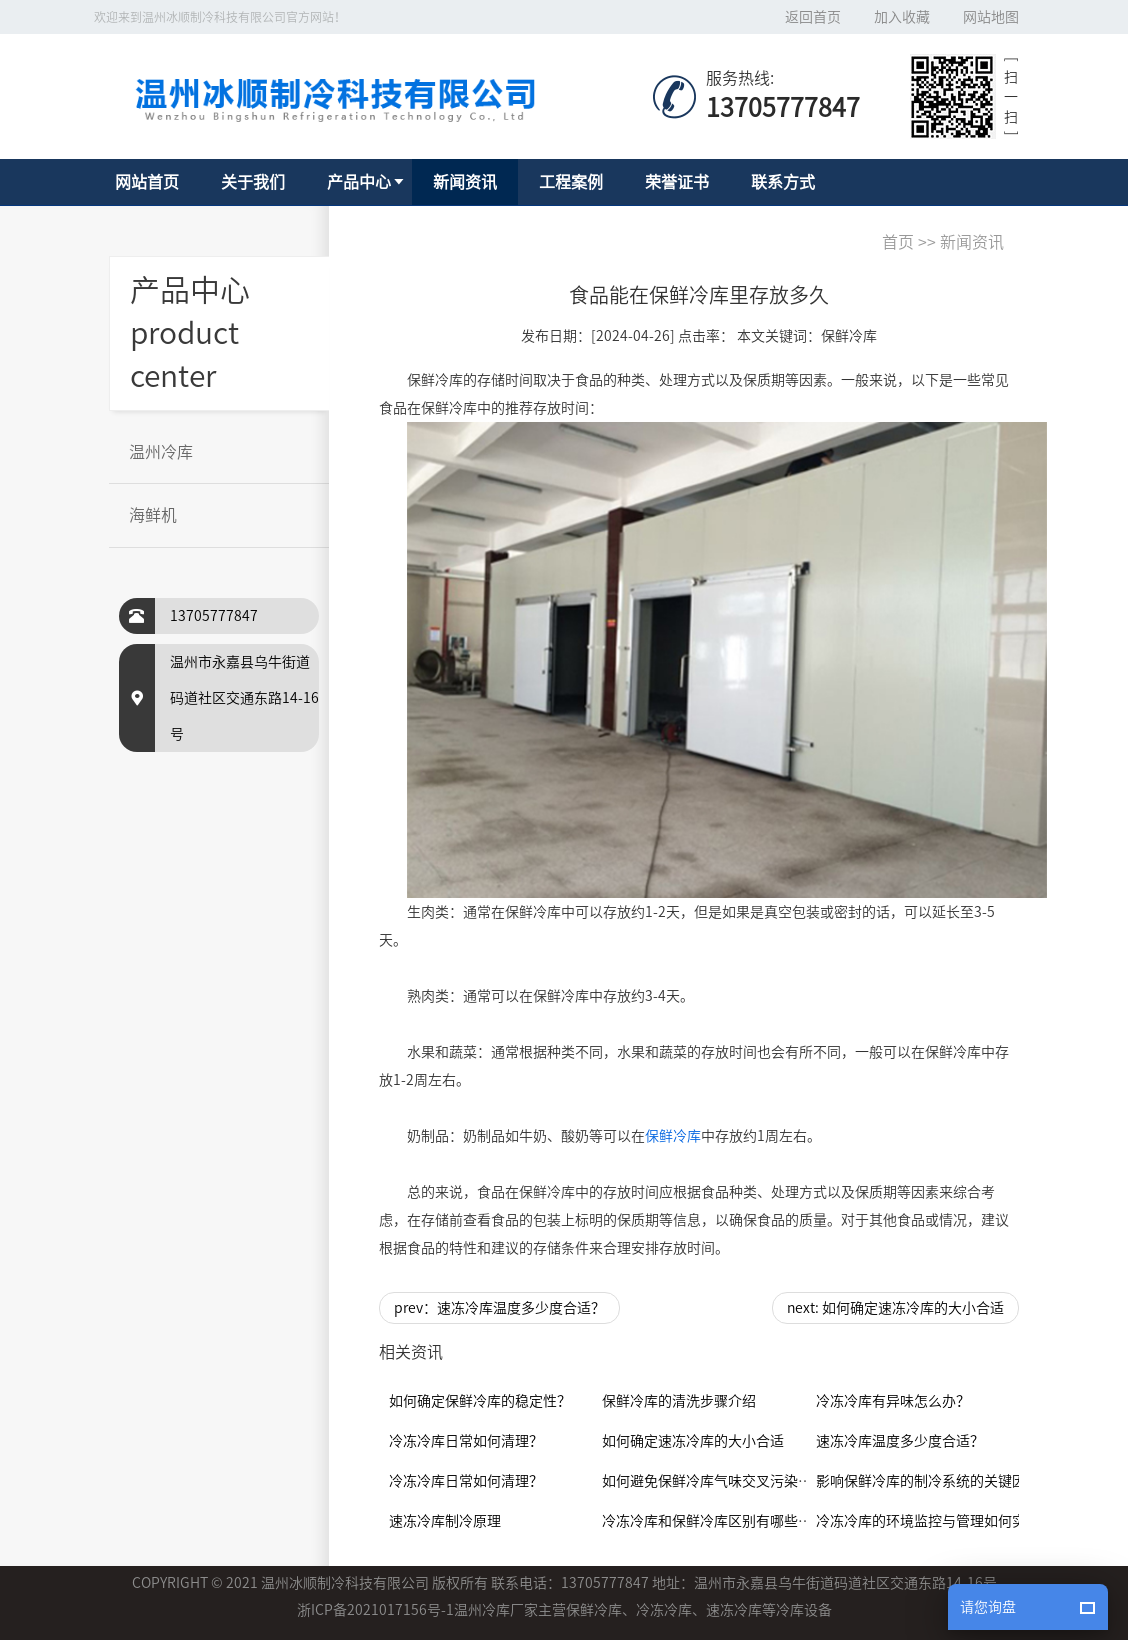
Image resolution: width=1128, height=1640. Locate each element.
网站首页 (147, 182)
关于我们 (253, 182)
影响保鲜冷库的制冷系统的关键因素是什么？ (956, 1481)
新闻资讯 (465, 182)
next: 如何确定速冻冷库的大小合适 (895, 1308)
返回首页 (813, 17)
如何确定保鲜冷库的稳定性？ (480, 1401)
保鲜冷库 (673, 1136)
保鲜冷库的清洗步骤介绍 (679, 1401)
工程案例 (571, 182)
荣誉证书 (677, 182)
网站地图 (991, 17)
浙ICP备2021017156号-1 (375, 1610)
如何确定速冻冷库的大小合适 (693, 1441)
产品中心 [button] (359, 182)
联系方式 (783, 182)
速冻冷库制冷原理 (445, 1521)
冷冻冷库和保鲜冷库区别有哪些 (700, 1521)
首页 (898, 242)
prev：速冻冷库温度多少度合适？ (499, 1308)
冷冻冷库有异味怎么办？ (893, 1401)
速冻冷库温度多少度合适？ (900, 1441)
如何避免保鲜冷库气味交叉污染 (700, 1481)
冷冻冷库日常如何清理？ (466, 1441)
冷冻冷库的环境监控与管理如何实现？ (935, 1521)
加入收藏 (902, 17)
